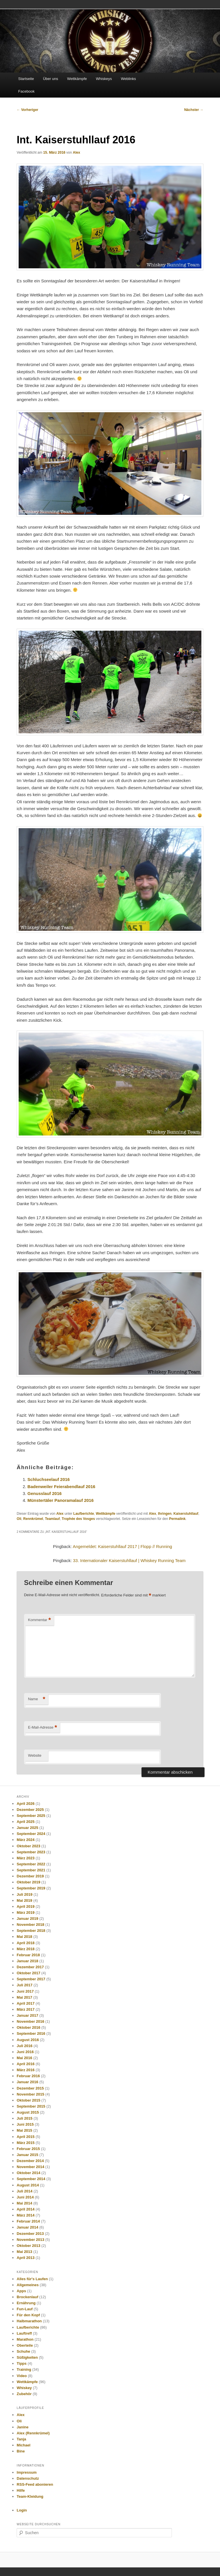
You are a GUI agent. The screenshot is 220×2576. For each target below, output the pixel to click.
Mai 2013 (24, 2251)
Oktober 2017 (28, 1973)
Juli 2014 (24, 2191)
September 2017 (31, 1979)
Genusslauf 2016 (45, 1493)
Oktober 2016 (28, 2027)
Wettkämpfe (77, 79)
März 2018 (25, 1949)
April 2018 (25, 1943)
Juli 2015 (24, 2118)
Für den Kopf (28, 2315)
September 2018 (31, 1930)
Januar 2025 (27, 1828)
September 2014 (31, 2179)
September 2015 (31, 2106)
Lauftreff (24, 2333)
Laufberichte (83, 1514)
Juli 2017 (24, 1985)
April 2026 (25, 1803)
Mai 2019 (24, 1900)
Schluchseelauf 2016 (49, 1479)
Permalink (177, 1519)
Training (24, 2369)
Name (36, 1699)
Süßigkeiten (27, 2357)
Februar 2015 (28, 2149)
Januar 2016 (27, 2082)
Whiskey (24, 2388)
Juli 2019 (24, 1894)
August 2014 (28, 2185)
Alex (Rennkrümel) (33, 2433)
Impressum (26, 2472)
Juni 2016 (25, 2052)
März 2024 (25, 1840)
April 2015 (25, 2137)
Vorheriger (27, 110)
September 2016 (31, 2033)
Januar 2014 (27, 2227)
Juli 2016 (24, 2046)
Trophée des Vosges (78, 1519)
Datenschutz (28, 2478)
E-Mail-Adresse (42, 1727)
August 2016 (28, 2040)
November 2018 (30, 1924)
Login (22, 2510)
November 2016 (30, 2021)
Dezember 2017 (30, 1967)
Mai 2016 (24, 2058)
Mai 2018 (24, 1936)
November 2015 (30, 2094)
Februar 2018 (28, 1955)
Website (35, 1755)
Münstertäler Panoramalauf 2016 (61, 1500)
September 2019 (31, 1888)
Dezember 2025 (30, 1809)
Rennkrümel (33, 1519)
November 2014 (30, 2167)
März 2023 (25, 1858)
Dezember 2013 (30, 2233)
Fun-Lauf (25, 2309)
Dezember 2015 (30, 2088)
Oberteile (25, 2345)
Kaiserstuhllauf (186, 1514)
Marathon (25, 2339)
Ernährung (26, 2303)
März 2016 (25, 2070)
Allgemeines (28, 2285)
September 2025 (31, 1815)
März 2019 (25, 1912)
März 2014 (25, 2215)
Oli (19, 1519)
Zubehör (24, 2394)
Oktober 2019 (28, 1882)
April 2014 (25, 2209)
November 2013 (30, 2239)
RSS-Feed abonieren (35, 2484)
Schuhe (23, 2351)
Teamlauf (52, 1519)
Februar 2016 (28, 2076)
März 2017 (25, 2009)
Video (22, 2376)
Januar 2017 (27, 2015)
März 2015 (25, 2143)
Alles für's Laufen (32, 2279)
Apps (21, 2291)
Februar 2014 (28, 2221)
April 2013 (25, 2258)
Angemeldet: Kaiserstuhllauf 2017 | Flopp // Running (122, 1546)
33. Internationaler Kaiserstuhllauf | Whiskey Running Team (129, 1560)
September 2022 (31, 1864)
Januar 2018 (27, 1961)
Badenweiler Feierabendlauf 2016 (61, 1486)
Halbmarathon (29, 2321)
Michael (23, 2445)
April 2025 (25, 1821)
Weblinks (128, 79)
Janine (22, 2427)
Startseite (26, 79)
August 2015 (28, 2112)
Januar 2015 (27, 2155)
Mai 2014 (24, 2203)
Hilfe (21, 2490)
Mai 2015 (24, 2130)
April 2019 (25, 1906)
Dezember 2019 (30, 1876)
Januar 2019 (27, 1918)
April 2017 (25, 2003)
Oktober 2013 (28, 2245)
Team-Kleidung (30, 2496)
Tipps (21, 2363)
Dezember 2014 (30, 2161)
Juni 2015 (25, 2124)
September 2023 (31, 1852)
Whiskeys (104, 79)
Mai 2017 (24, 1997)
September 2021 (31, 1870)
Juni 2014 (25, 2197)
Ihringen (165, 1514)
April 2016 (25, 2064)
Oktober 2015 (28, 2100)
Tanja (21, 2439)
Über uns (50, 79)
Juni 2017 (25, 1991)
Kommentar (39, 1620)
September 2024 (31, 1834)
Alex (76, 153)
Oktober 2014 (28, 2173)
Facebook (26, 91)
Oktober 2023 (28, 1846)
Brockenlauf (27, 2297)
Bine (21, 2451)
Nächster (193, 110)
